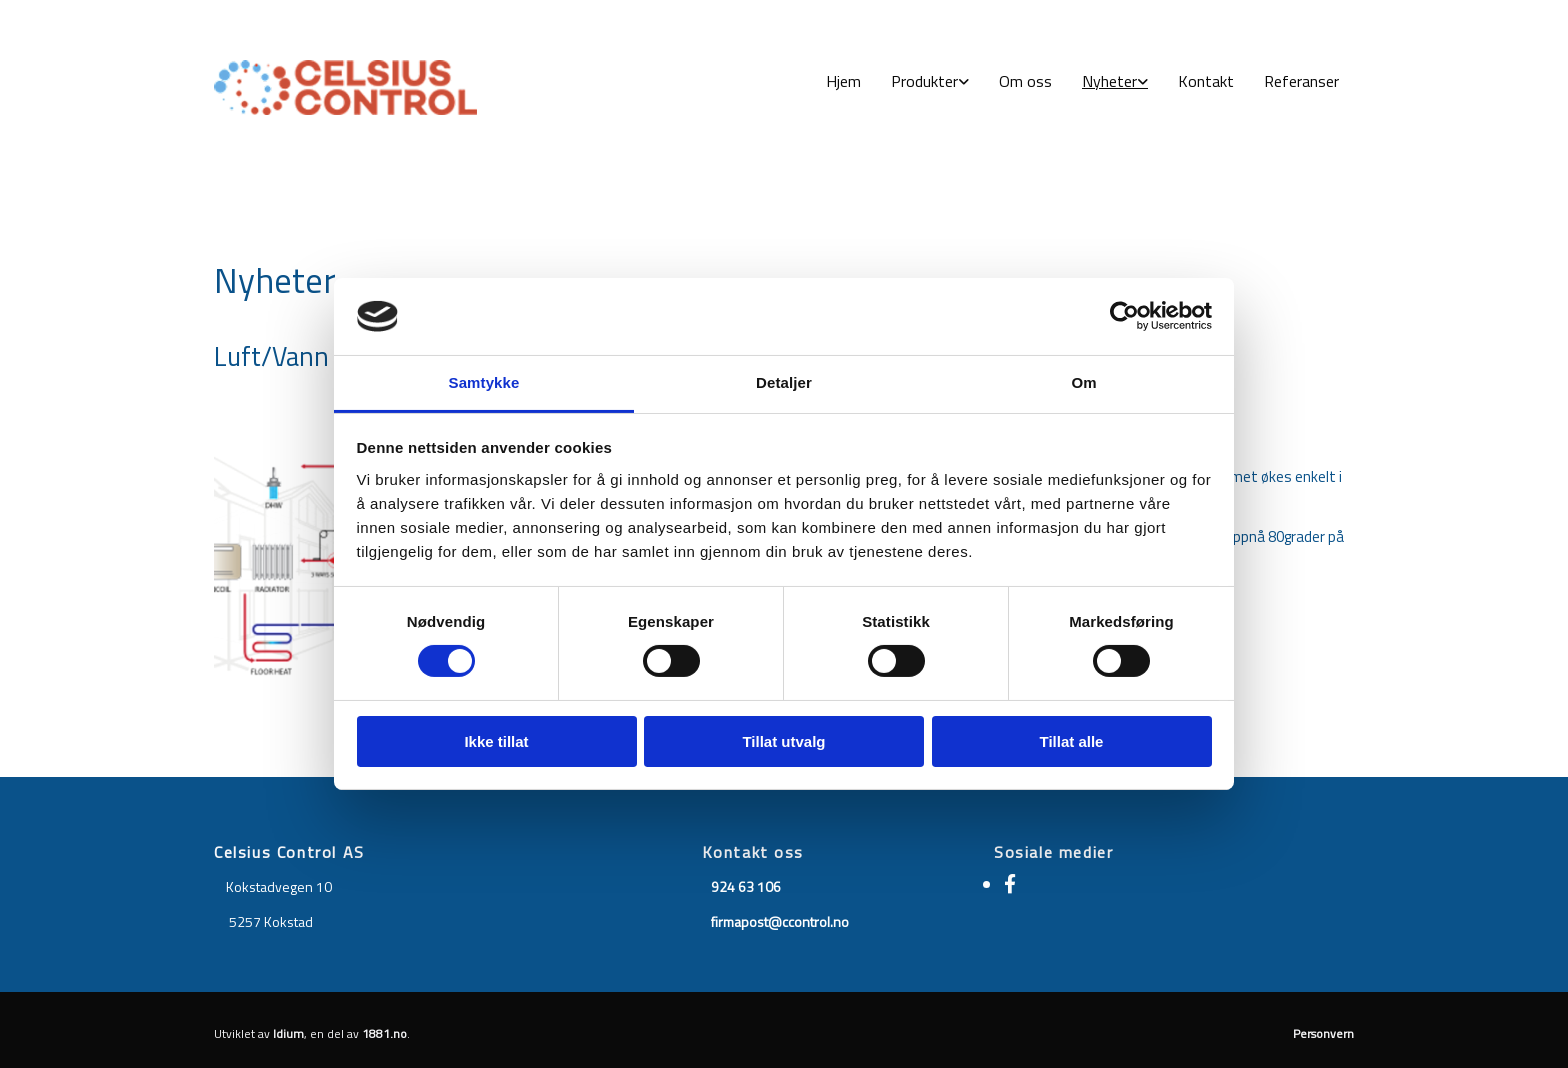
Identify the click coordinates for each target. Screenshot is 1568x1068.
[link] (930, 81)
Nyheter (1109, 81)
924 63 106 (746, 886)
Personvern (1323, 1033)
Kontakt (1206, 81)
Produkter (924, 81)
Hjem (843, 81)
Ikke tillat (496, 741)
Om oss (1025, 81)
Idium (288, 1033)
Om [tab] (1083, 382)
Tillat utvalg (783, 741)
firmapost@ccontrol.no (780, 921)
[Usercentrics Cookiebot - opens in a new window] (1124, 316)
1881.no (384, 1033)
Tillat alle (1072, 741)
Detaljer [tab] (784, 382)
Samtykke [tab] (484, 382)
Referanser (1301, 81)
